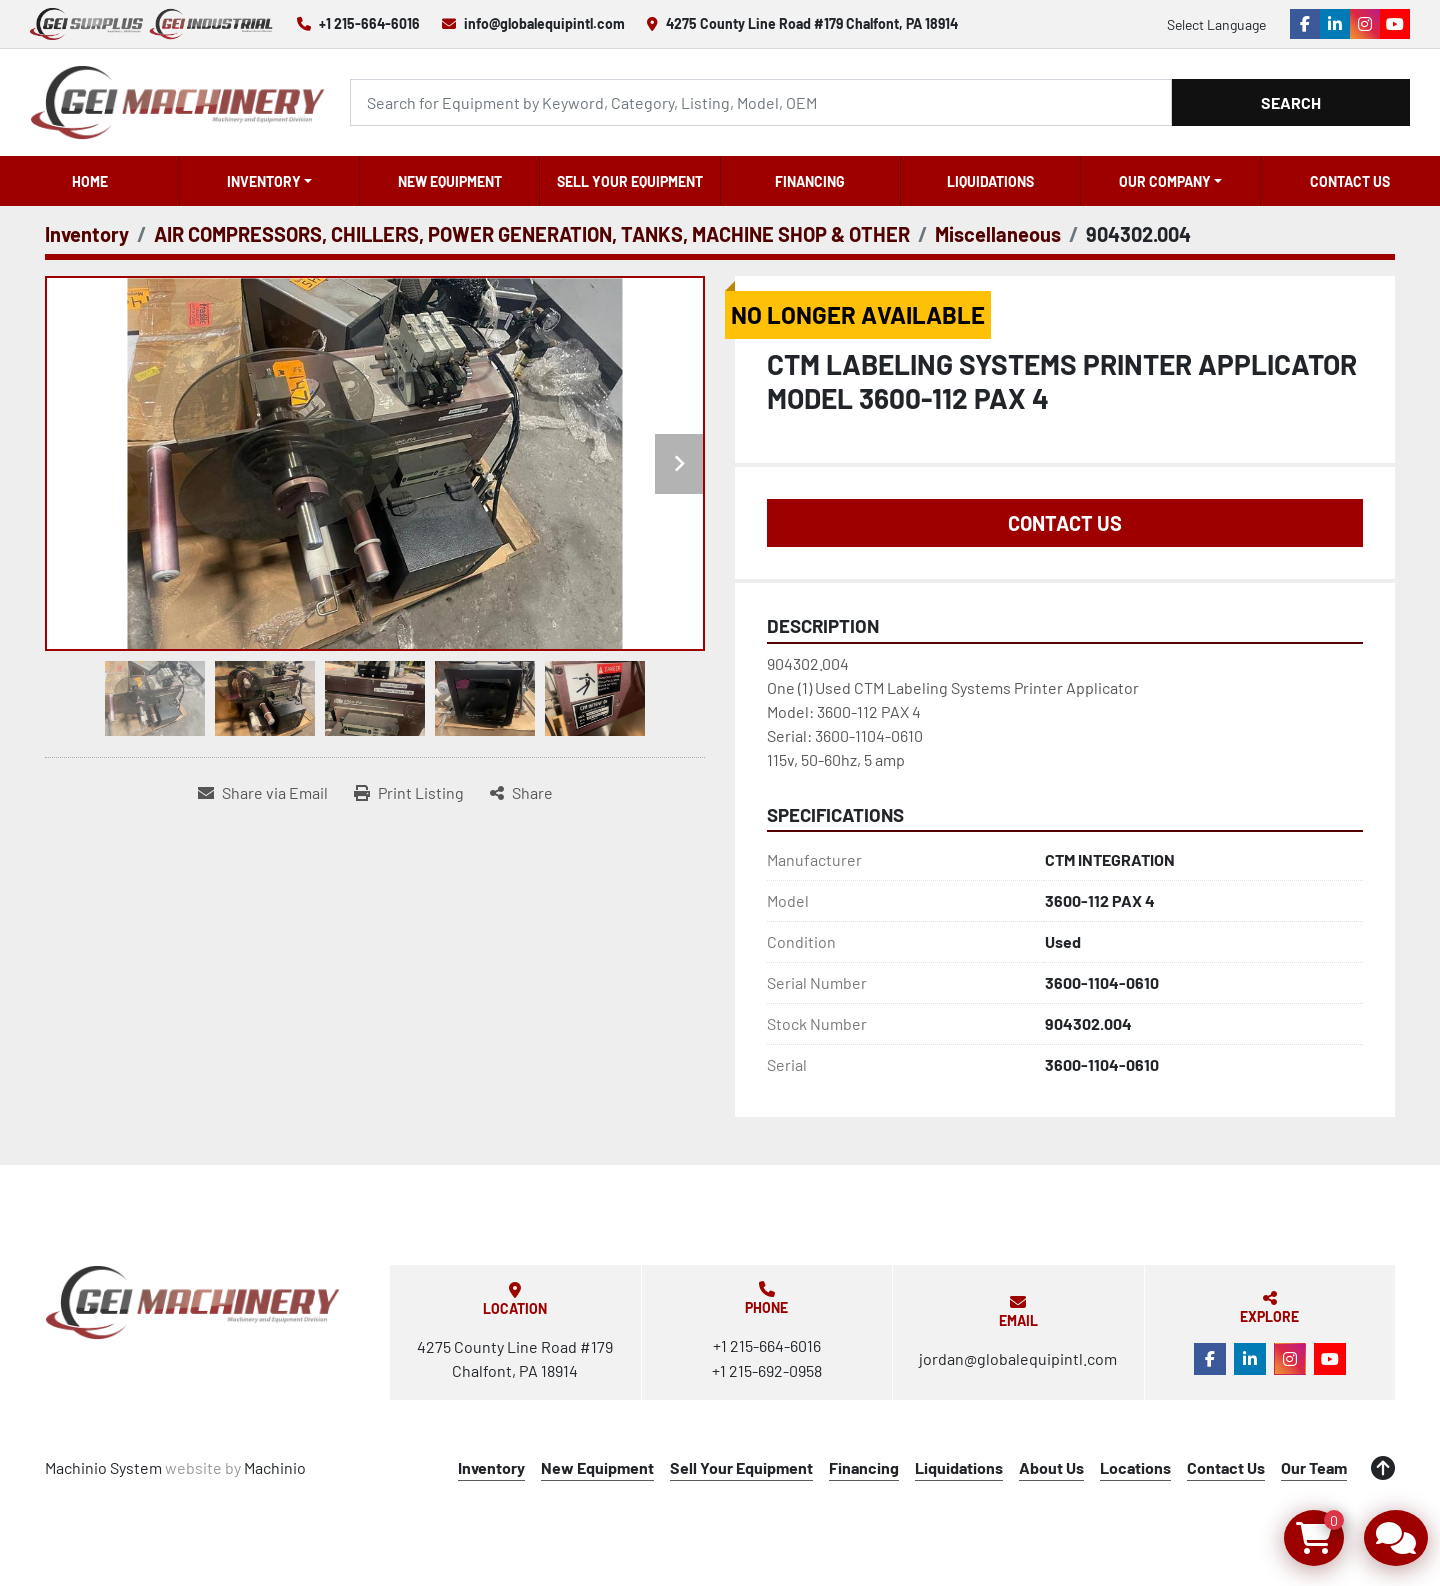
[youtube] (1395, 24)
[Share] (521, 793)
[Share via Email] (263, 793)
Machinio (275, 1467)
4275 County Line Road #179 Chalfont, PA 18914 (812, 23)
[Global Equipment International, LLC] (193, 1302)
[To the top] (1383, 1468)
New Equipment (450, 181)
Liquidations (990, 181)
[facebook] (1305, 24)
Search (1291, 102)
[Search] (761, 102)
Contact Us (1350, 181)
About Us (1051, 1467)
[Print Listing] (409, 793)
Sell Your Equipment (630, 181)
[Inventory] (87, 234)
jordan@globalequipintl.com (1018, 1358)
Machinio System (103, 1467)
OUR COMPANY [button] (1165, 181)
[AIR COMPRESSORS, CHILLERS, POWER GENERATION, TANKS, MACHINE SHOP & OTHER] (532, 234)
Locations (1135, 1467)
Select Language (1216, 24)
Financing (810, 181)
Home (90, 181)
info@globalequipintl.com (544, 23)
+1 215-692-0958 (767, 1370)
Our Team (1314, 1467)
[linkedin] (1335, 24)
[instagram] (1365, 24)
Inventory (264, 181)
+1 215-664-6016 (369, 23)
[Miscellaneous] (998, 234)
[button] (269, 181)
